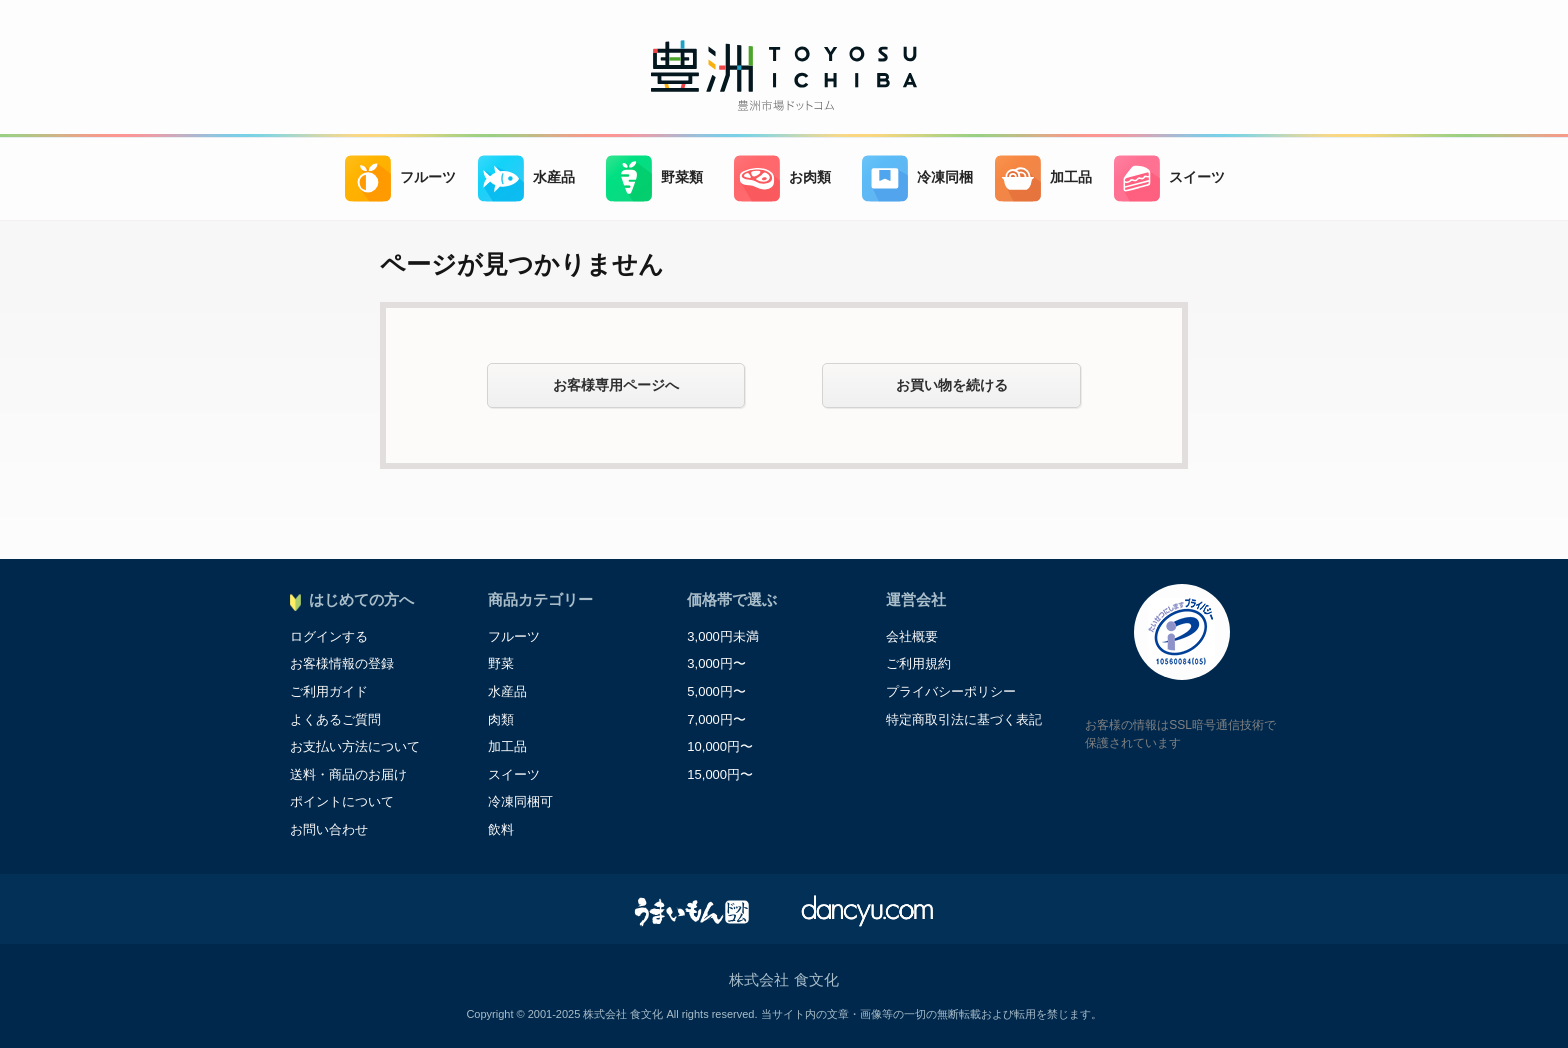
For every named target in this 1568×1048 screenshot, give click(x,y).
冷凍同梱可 (520, 801)
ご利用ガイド (329, 691)
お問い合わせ (329, 829)
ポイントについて (342, 801)
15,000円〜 (720, 774)
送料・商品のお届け (348, 774)
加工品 (1043, 178)
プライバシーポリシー (951, 691)
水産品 (526, 178)
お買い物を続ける (952, 385)
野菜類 (654, 178)
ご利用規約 (918, 663)
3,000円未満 (723, 636)
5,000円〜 (716, 691)
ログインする (329, 636)
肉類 (501, 719)
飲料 (501, 829)
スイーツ (1169, 178)
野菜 (501, 663)
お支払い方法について (355, 746)
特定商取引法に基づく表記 (964, 719)
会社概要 (912, 636)
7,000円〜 (716, 719)
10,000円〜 (720, 746)
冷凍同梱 (917, 178)
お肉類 (782, 178)
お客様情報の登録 (342, 663)
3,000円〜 (716, 663)
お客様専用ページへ (616, 385)
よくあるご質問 (335, 719)
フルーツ (400, 178)
